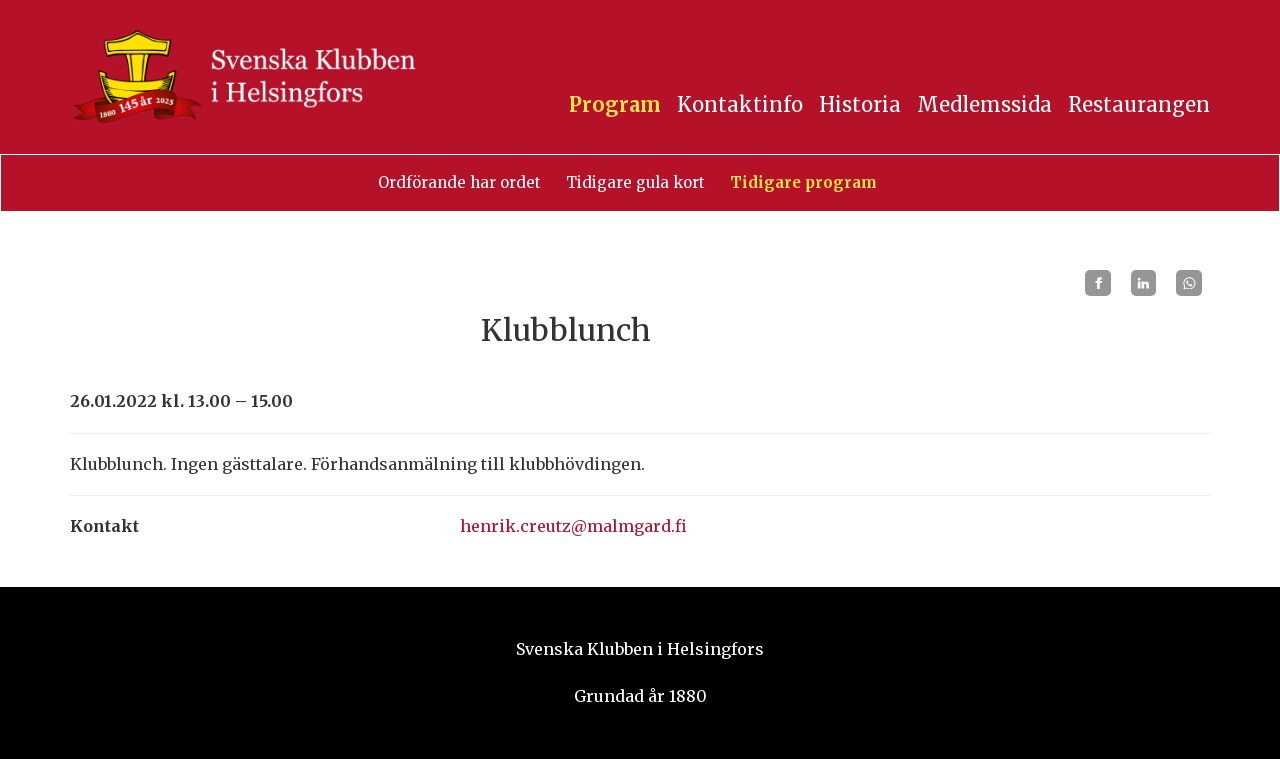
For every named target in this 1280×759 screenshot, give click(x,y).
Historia (860, 104)
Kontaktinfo (740, 104)
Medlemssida (984, 104)
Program (615, 104)
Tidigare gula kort (635, 182)
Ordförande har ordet (459, 182)
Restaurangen (1139, 104)
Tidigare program (803, 182)
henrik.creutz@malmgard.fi (573, 526)
